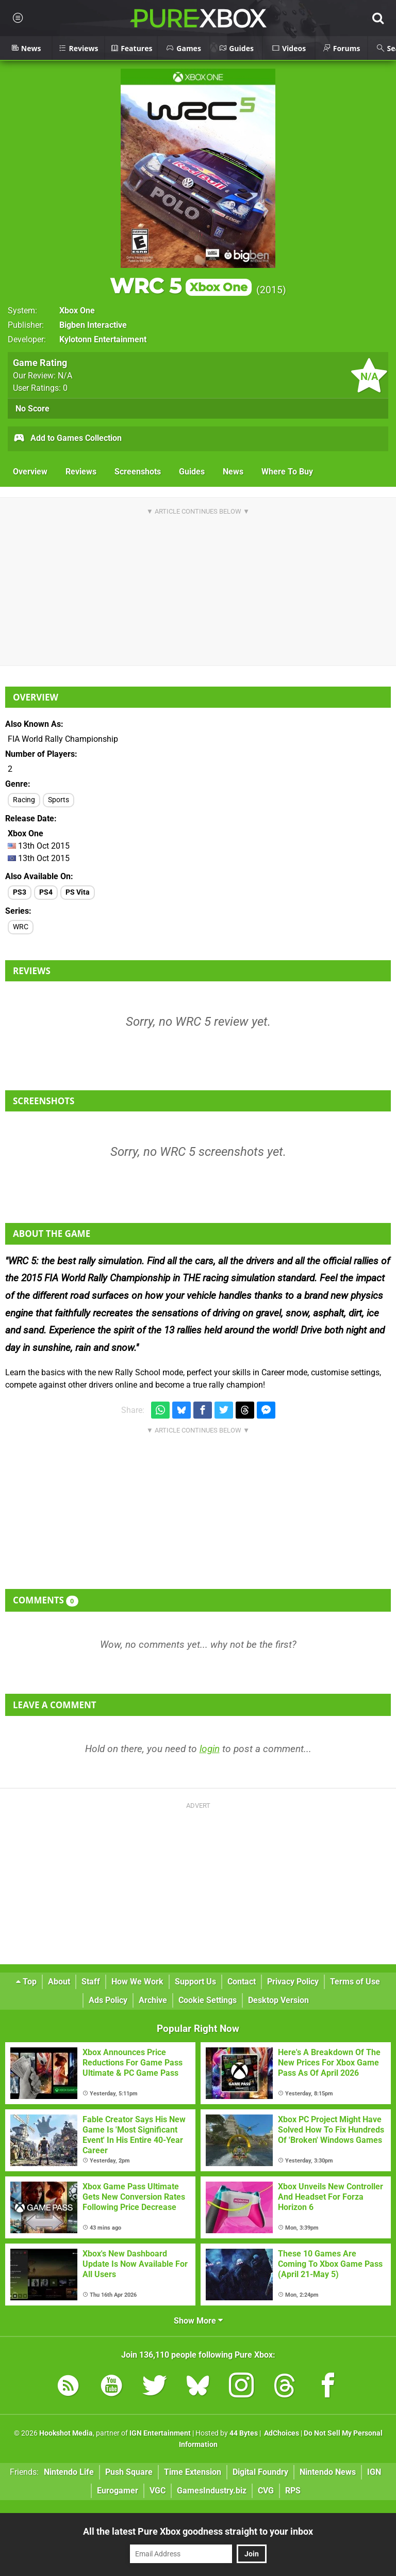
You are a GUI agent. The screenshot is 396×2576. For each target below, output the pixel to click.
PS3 (19, 892)
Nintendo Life (69, 2472)
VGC (158, 2490)
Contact (241, 1981)
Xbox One (77, 310)
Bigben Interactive (93, 325)
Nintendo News (328, 2472)
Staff (90, 1981)
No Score (32, 409)
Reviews (80, 471)
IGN (374, 2472)
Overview (30, 471)
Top (26, 1981)
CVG (266, 2490)
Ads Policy (108, 2000)
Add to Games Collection (67, 439)
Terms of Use (355, 1981)
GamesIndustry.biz (211, 2490)
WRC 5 (181, 285)
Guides (192, 471)
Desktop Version (278, 2000)
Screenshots (137, 471)
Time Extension (192, 2472)
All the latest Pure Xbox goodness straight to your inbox (198, 2531)
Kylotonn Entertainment (102, 339)
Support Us (195, 1981)
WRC (20, 927)
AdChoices (280, 2433)
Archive (153, 2000)
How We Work (137, 1981)
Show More (198, 2321)
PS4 (46, 892)
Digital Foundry (260, 2472)
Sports (58, 800)
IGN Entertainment (160, 2433)
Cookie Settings (207, 2000)
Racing (24, 800)
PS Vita (77, 892)
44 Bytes (243, 2433)
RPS (293, 2490)
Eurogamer (117, 2490)
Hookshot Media (66, 2433)
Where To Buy (287, 471)
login (210, 1749)
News (233, 471)
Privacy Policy (293, 1981)
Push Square (129, 2472)
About (59, 1981)
